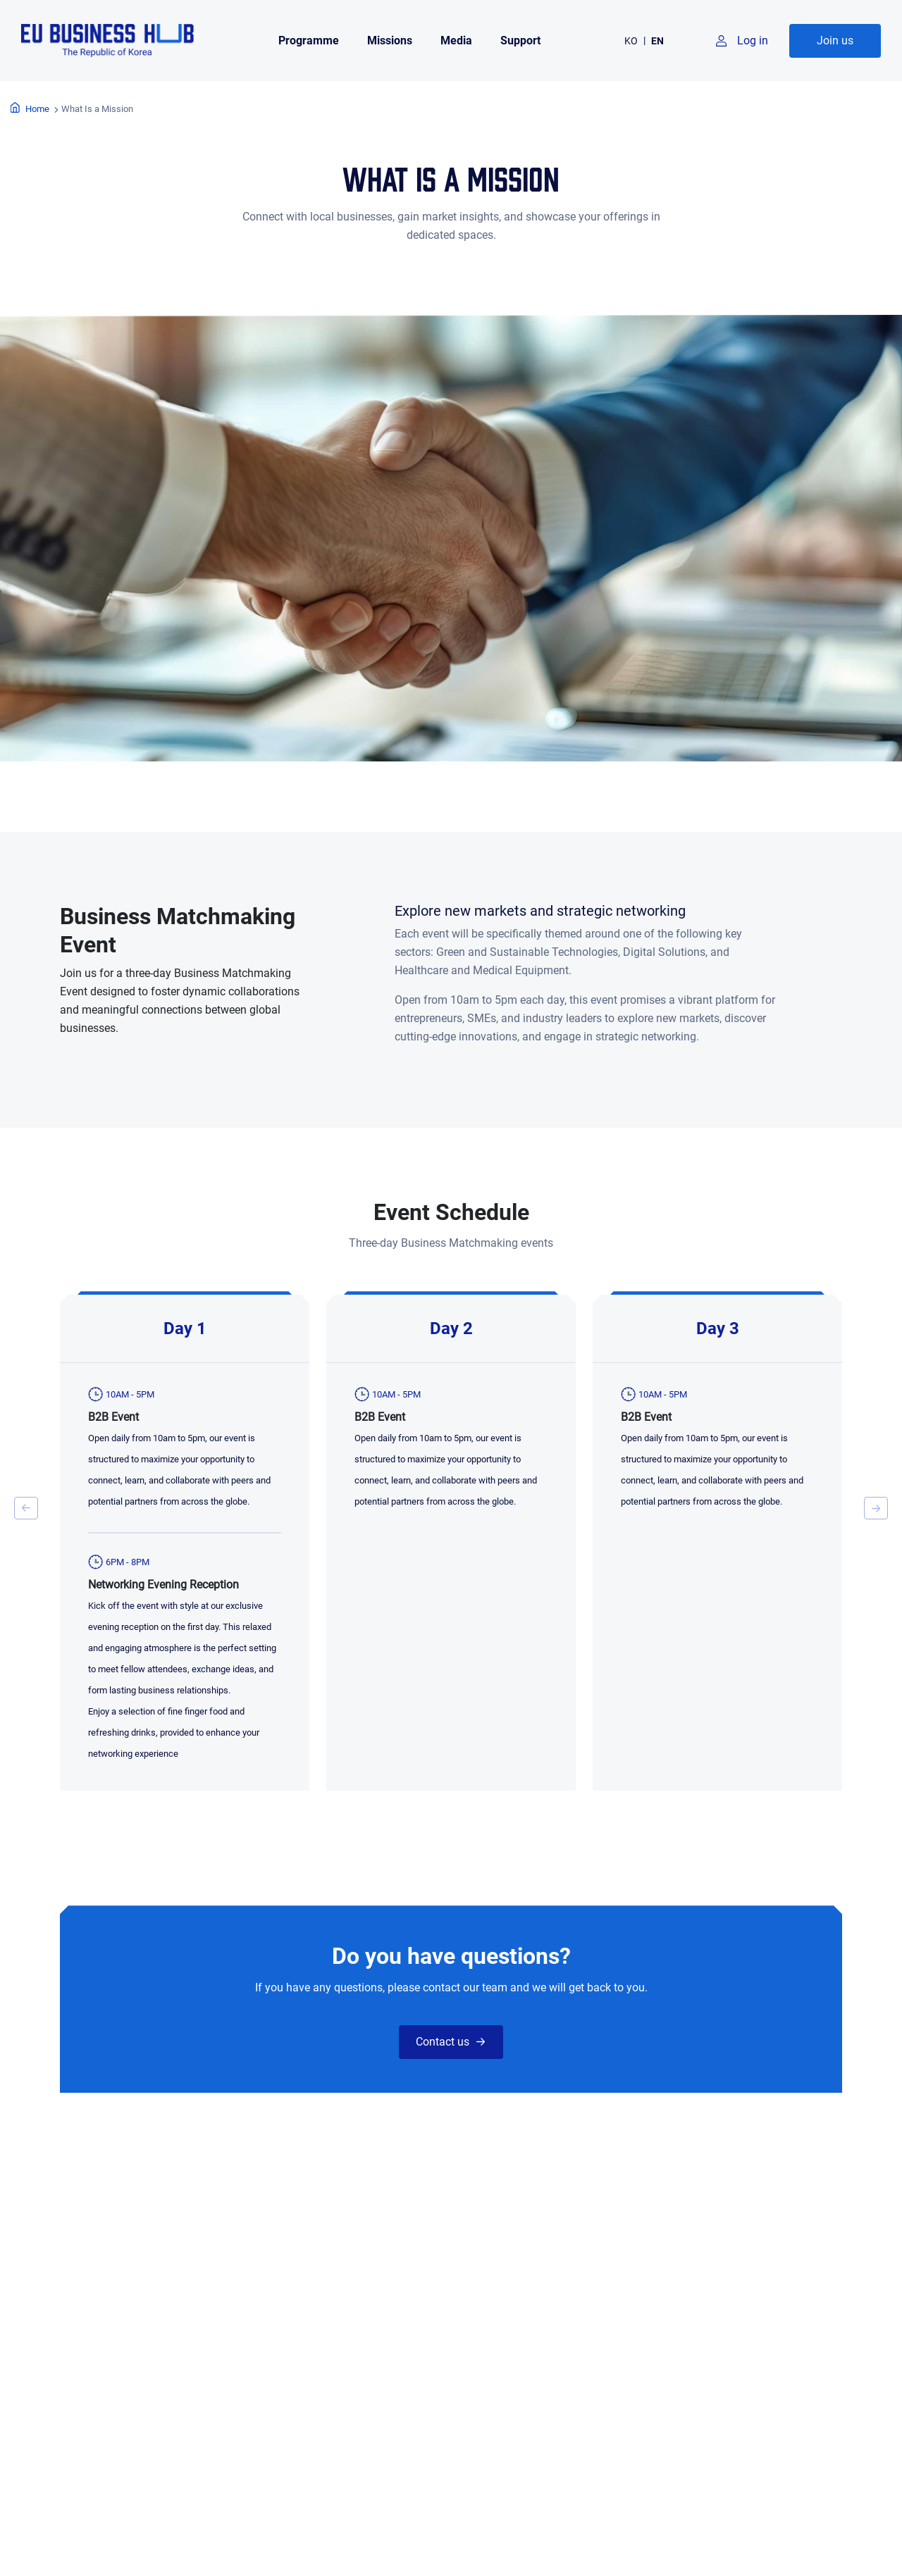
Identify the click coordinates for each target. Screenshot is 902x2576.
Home (37, 109)
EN (657, 40)
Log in (752, 40)
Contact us (442, 2041)
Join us (835, 40)
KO (631, 40)
